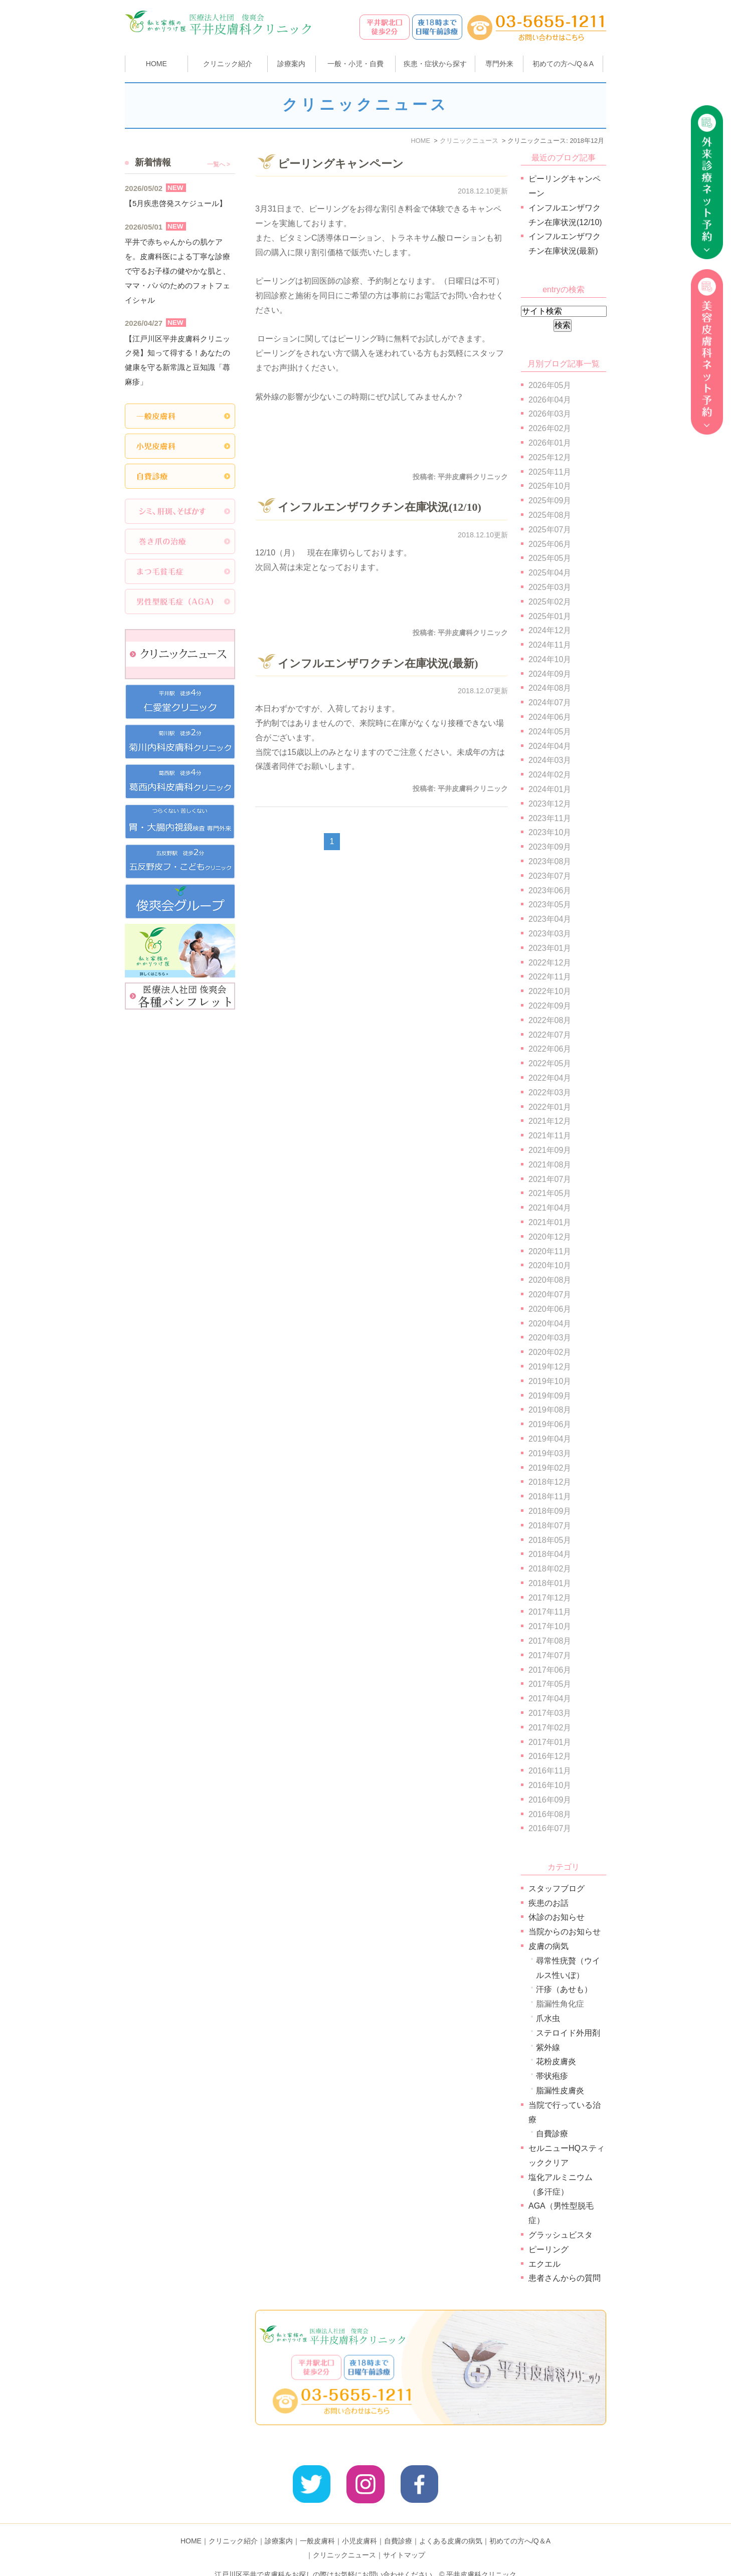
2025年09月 (549, 500)
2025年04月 (549, 572)
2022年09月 (549, 1006)
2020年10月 (549, 1265)
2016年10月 (549, 1785)
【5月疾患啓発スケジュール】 (176, 203)
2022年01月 (549, 1107)
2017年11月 (549, 1612)
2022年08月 (549, 1020)
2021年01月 (549, 1222)
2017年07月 (549, 1655)
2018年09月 (549, 1511)
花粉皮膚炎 (556, 2061)
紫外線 (548, 2047)
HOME (156, 64)
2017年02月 (549, 1727)
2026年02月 (549, 428)
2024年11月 (549, 645)
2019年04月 (549, 1439)
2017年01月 (549, 1742)
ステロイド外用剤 (568, 2033)
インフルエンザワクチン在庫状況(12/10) (379, 507)
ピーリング (548, 2249)
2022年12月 (549, 962)
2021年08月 (549, 1164)
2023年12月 (549, 804)
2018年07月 (549, 1525)
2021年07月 (549, 1179)
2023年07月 (549, 876)
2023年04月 (549, 919)
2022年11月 (549, 976)
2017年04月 (549, 1698)
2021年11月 (549, 1135)
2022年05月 (549, 1063)
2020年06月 (549, 1309)
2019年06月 (549, 1424)
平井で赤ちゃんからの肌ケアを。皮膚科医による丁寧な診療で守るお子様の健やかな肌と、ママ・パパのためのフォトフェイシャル (177, 271)
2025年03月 (549, 587)
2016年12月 (549, 1756)
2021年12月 (549, 1121)
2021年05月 (549, 1193)
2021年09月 (549, 1150)
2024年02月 (549, 774)
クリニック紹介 (233, 2525)
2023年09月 (549, 847)
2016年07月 (549, 1828)
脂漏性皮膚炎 (560, 2090)
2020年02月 (549, 1352)
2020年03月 (549, 1337)
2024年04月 (549, 746)
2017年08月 (549, 1641)
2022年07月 (549, 1035)
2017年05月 (549, 1684)
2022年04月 (549, 1078)
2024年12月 (549, 630)
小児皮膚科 (359, 2525)
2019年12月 (549, 1366)
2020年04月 (549, 1323)
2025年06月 (549, 544)
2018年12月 (549, 1482)
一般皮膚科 (317, 2525)
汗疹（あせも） (564, 1989)
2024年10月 (549, 659)
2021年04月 (549, 1208)
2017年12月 (549, 1598)
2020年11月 (549, 1251)
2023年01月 (549, 948)
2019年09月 (549, 1396)
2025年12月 (549, 457)
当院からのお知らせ (564, 1931)
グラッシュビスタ (560, 2235)
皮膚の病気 (548, 1946)
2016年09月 (549, 1800)
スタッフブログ (556, 1888)
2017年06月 (549, 1670)
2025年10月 (549, 486)
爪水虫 (548, 2018)
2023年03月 (549, 933)
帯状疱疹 (552, 2076)
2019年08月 (549, 1410)
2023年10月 (549, 832)
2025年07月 (549, 529)
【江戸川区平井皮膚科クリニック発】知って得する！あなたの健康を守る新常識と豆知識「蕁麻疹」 (177, 360)
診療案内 (291, 64)
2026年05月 (549, 385)
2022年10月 (549, 991)
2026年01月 (549, 443)
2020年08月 (549, 1280)
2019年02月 (549, 1468)
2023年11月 (549, 818)
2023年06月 (549, 890)
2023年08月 (549, 861)
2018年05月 (549, 1540)
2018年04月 (549, 1554)
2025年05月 (549, 558)
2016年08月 (549, 1814)
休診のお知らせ (556, 1917)
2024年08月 (549, 688)
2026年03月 (549, 414)
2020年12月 (549, 1237)
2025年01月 (549, 616)
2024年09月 (549, 674)
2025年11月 (549, 472)
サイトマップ (404, 2539)
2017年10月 (549, 1626)
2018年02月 (549, 1568)
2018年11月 (549, 1496)
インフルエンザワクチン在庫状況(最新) (378, 663)
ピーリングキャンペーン (341, 163)
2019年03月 (549, 1453)
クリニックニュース (344, 2539)
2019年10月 (549, 1381)
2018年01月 (549, 1583)
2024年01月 (549, 789)
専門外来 (499, 64)
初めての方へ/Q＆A (520, 2525)
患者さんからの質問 (564, 2278)
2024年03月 (549, 760)
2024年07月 (549, 702)
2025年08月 (549, 515)
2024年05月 (549, 731)
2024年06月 (549, 717)
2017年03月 (549, 1713)
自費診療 (552, 2133)
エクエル (544, 2264)
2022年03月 (549, 1092)
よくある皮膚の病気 (450, 2525)
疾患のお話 (548, 1903)
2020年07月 (549, 1294)
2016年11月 (549, 1770)
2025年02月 (549, 602)
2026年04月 (549, 399)
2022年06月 (549, 1049)
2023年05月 (549, 904)
